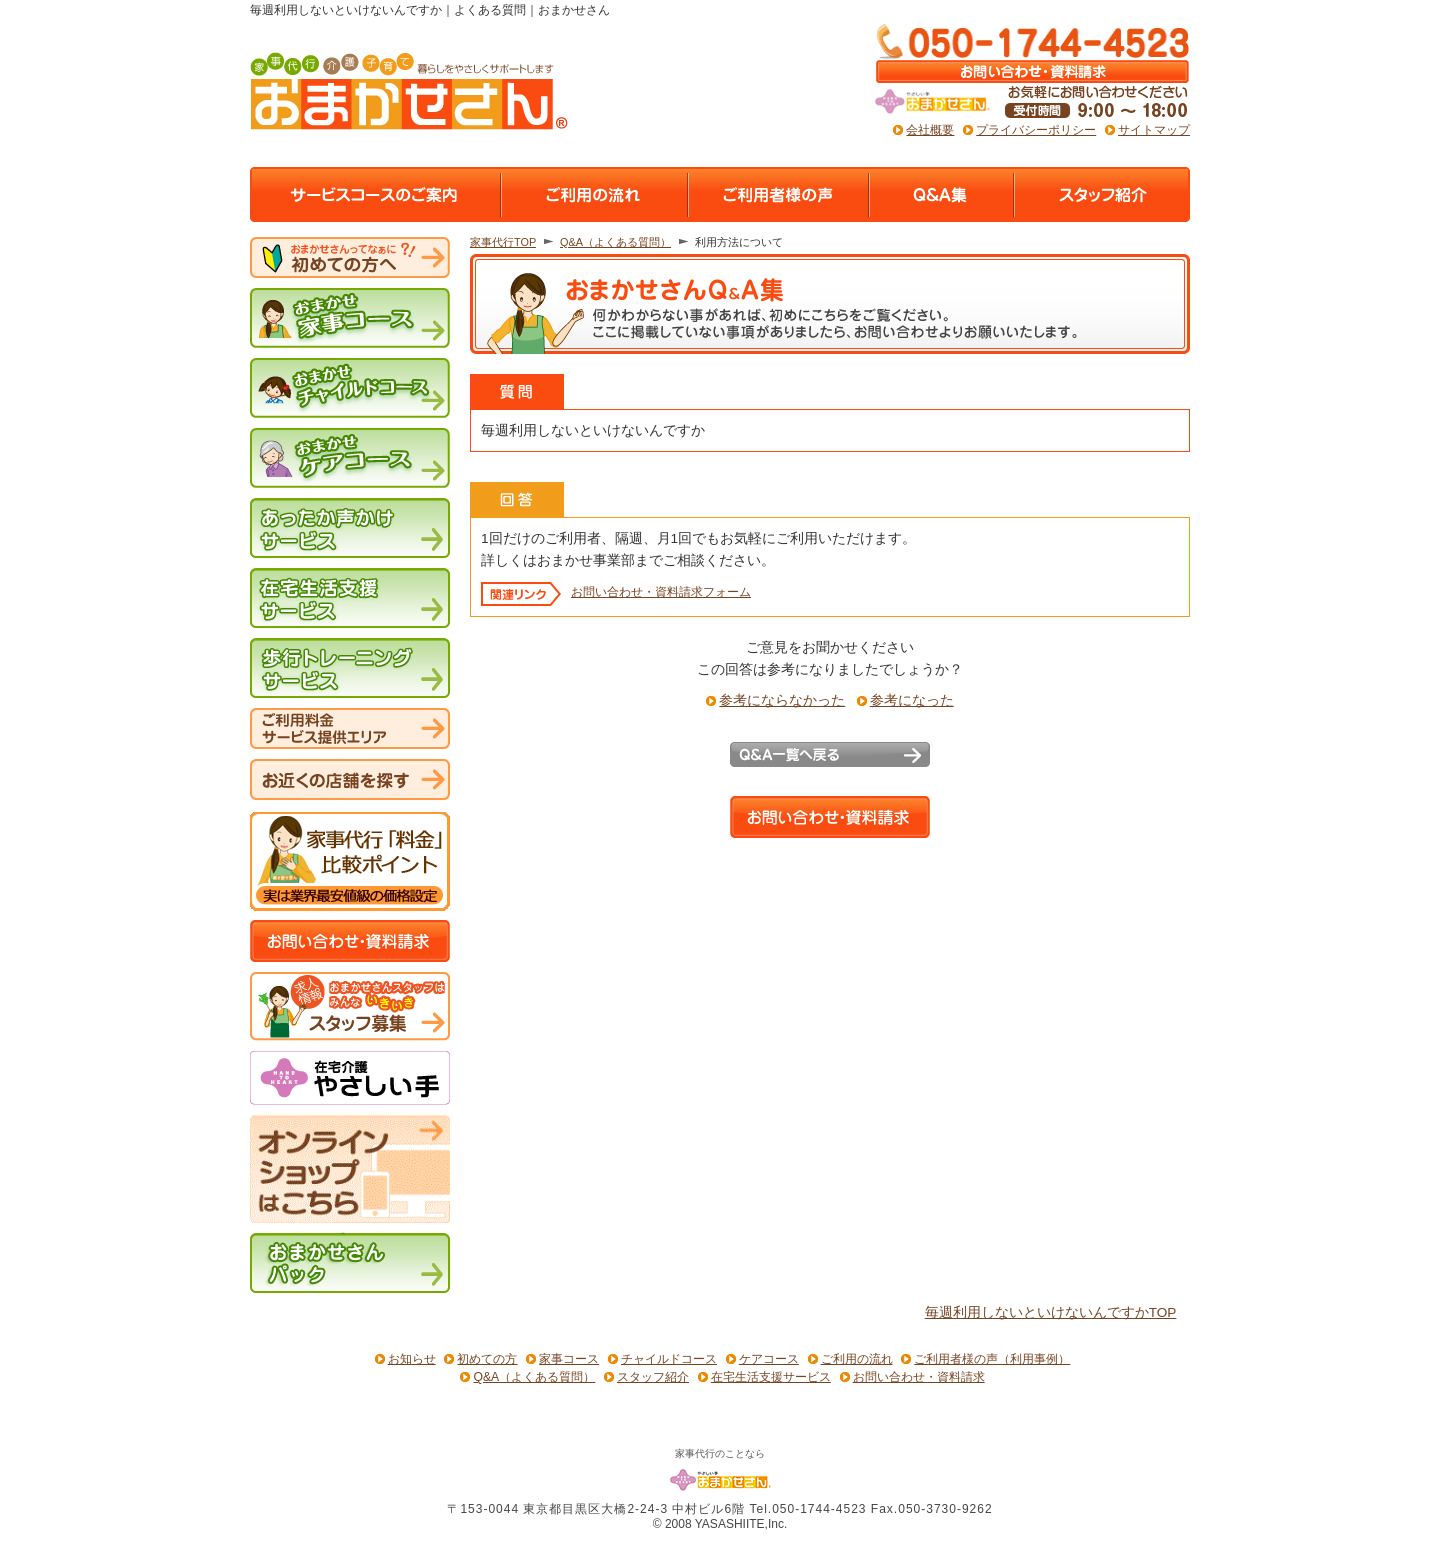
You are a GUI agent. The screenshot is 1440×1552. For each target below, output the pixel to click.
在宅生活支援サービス (771, 1377)
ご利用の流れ (857, 1359)
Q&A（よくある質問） (615, 242)
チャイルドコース (669, 1359)
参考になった (912, 700)
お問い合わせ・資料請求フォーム (661, 592)
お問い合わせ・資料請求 (919, 1377)
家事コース (569, 1359)
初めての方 (487, 1359)
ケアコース (769, 1359)
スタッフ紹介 (653, 1377)
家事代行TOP (503, 242)
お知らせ (412, 1359)
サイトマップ (1154, 130)
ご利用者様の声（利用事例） (992, 1359)
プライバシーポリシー (1036, 130)
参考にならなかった (782, 700)
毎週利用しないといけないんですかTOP (1051, 1313)
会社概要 (930, 130)
